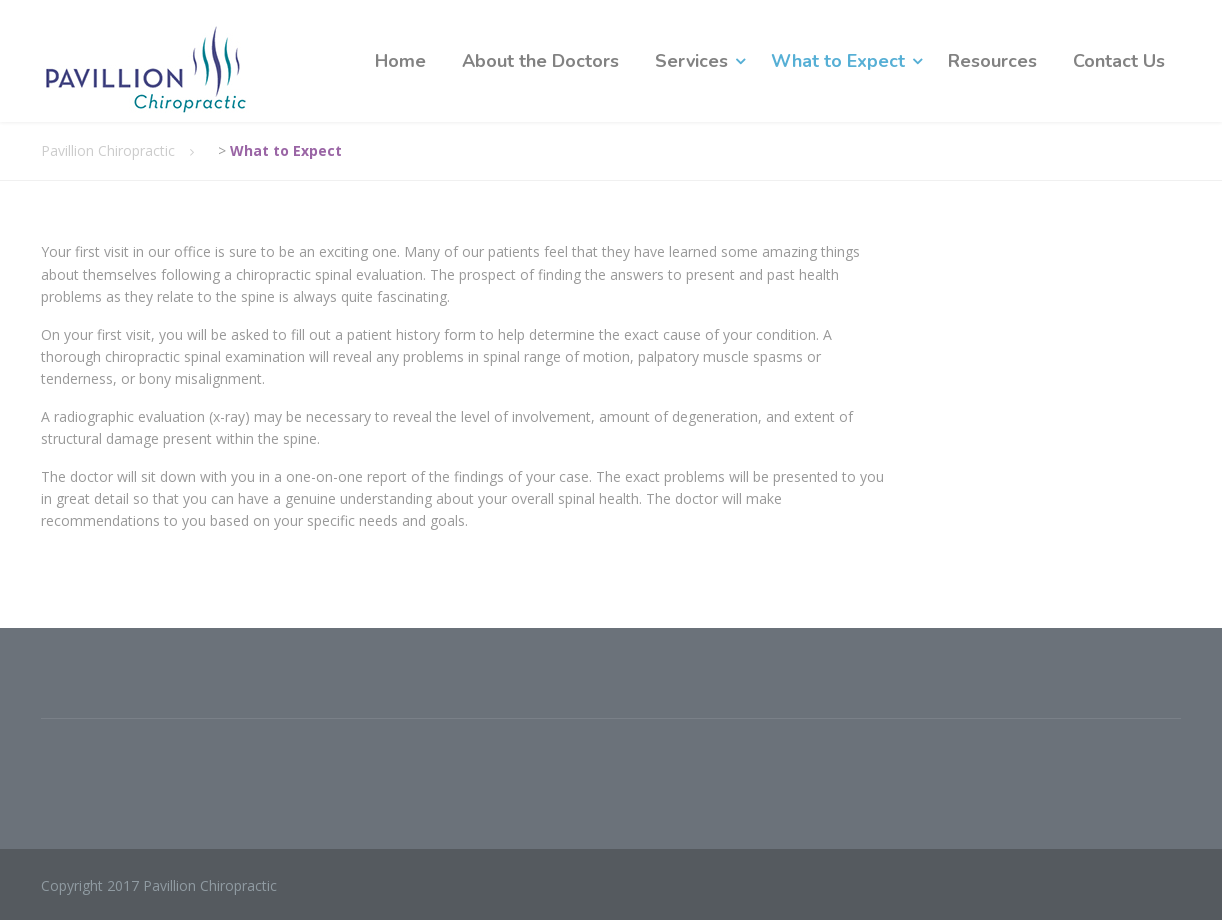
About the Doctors (540, 61)
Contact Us (1119, 61)
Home (400, 61)
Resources (992, 61)
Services (691, 61)
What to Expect (838, 61)
